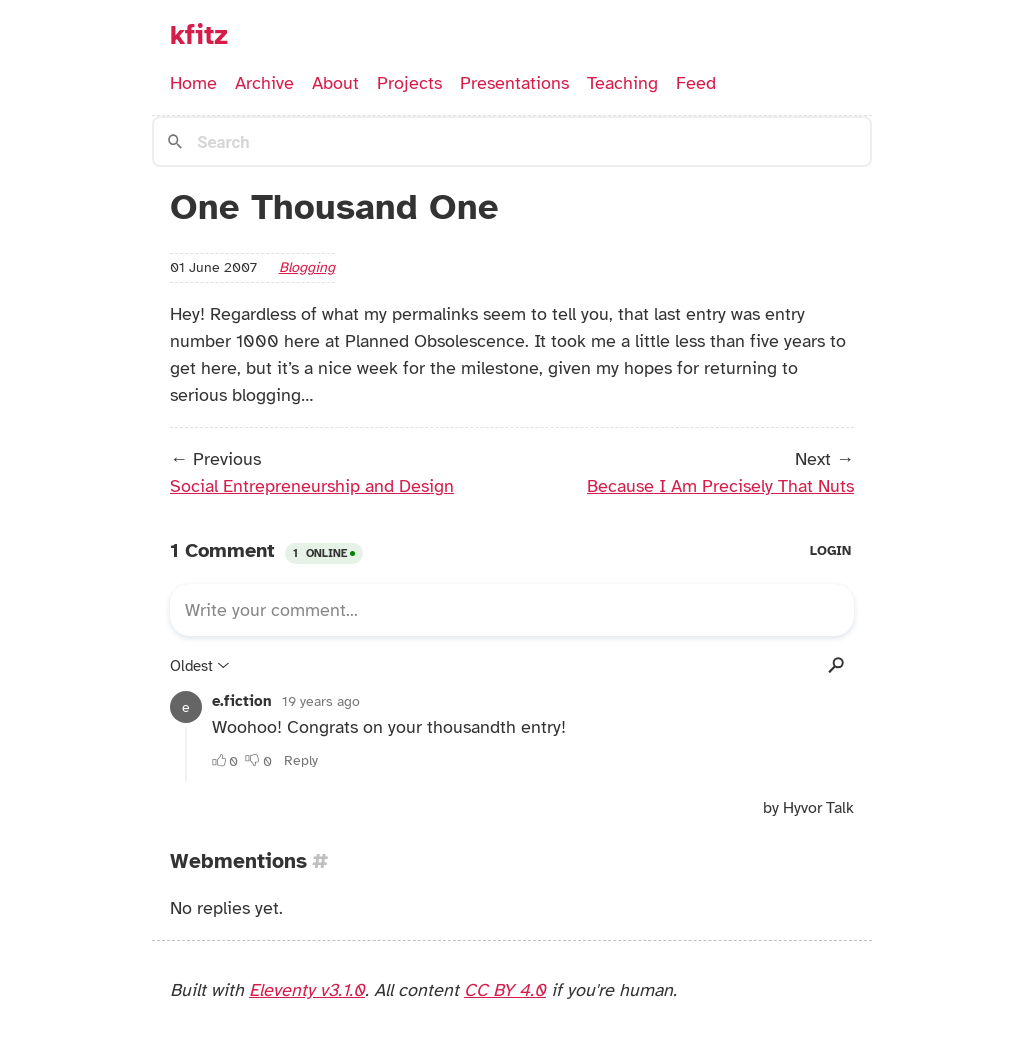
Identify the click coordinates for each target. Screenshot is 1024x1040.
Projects (409, 83)
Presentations (514, 83)
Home (193, 83)
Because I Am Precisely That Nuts (720, 486)
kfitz (199, 35)
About (335, 83)
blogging (307, 267)
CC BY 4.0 (505, 990)
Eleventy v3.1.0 (307, 990)
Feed (696, 83)
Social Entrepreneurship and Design (312, 486)
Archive (264, 83)
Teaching (622, 83)
